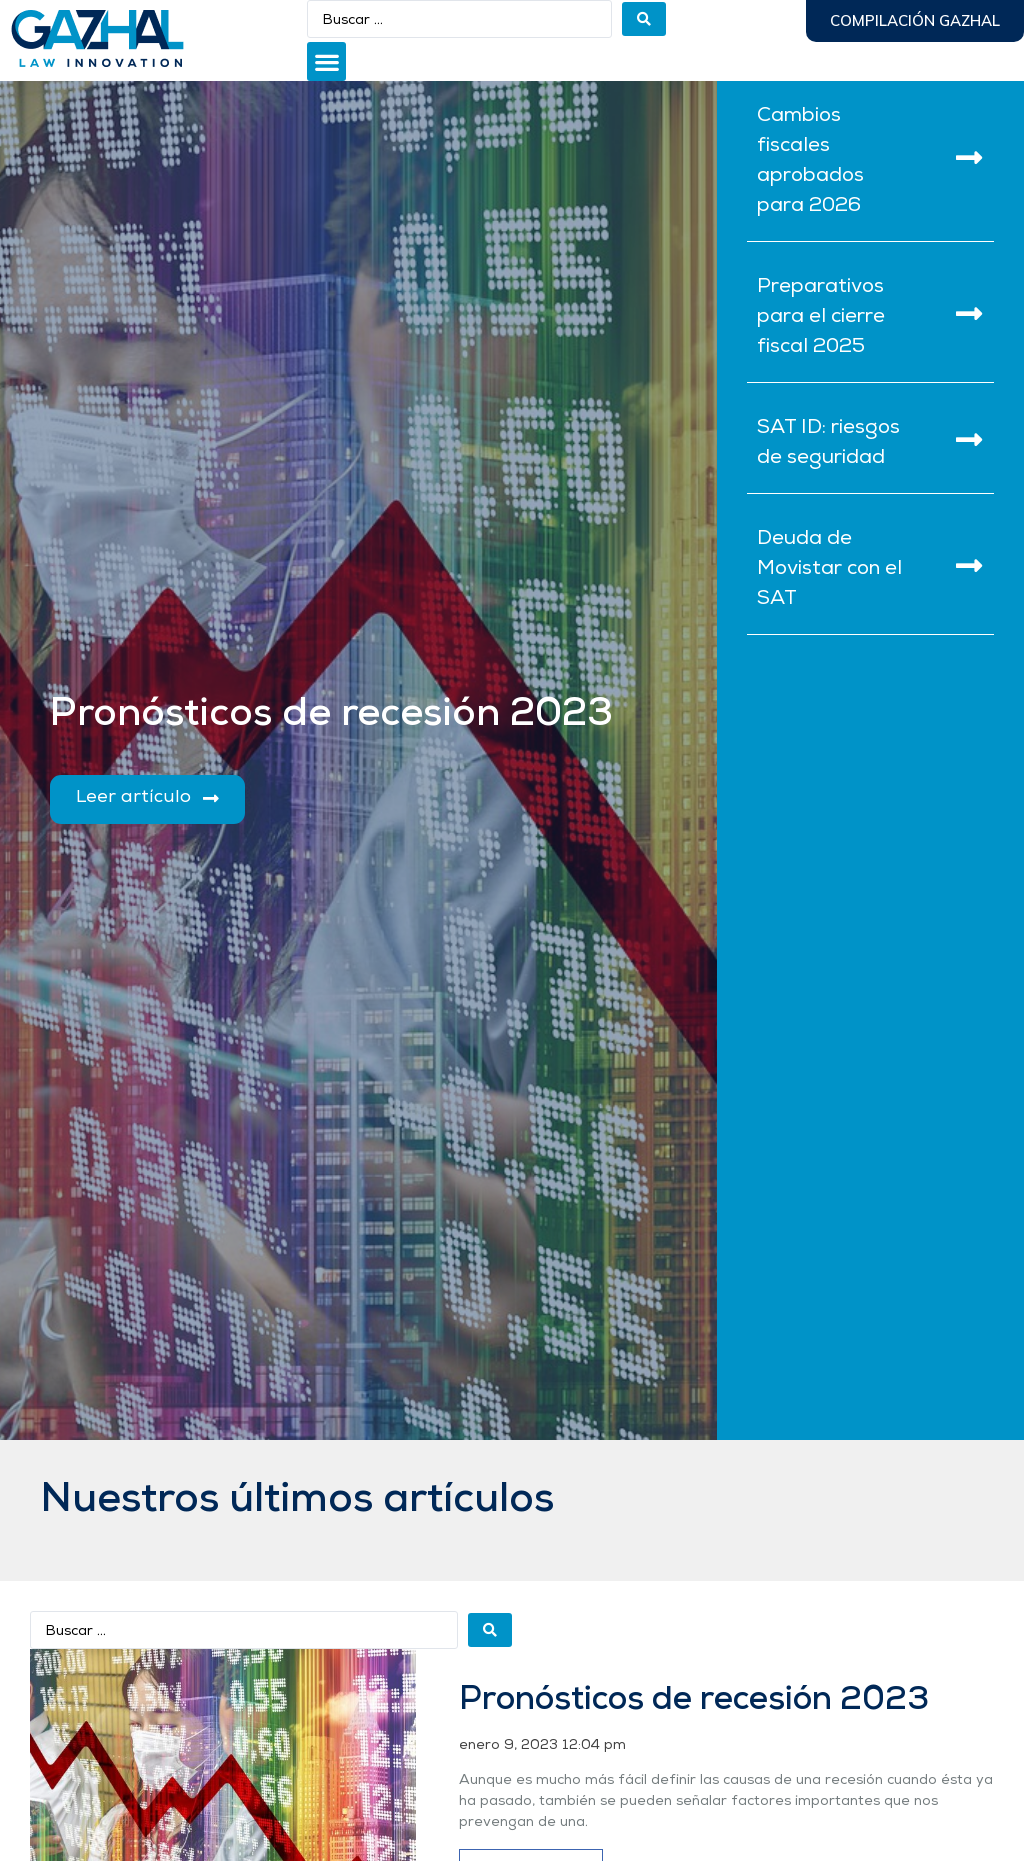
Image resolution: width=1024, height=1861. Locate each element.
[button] (326, 61)
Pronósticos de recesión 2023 (694, 1700)
